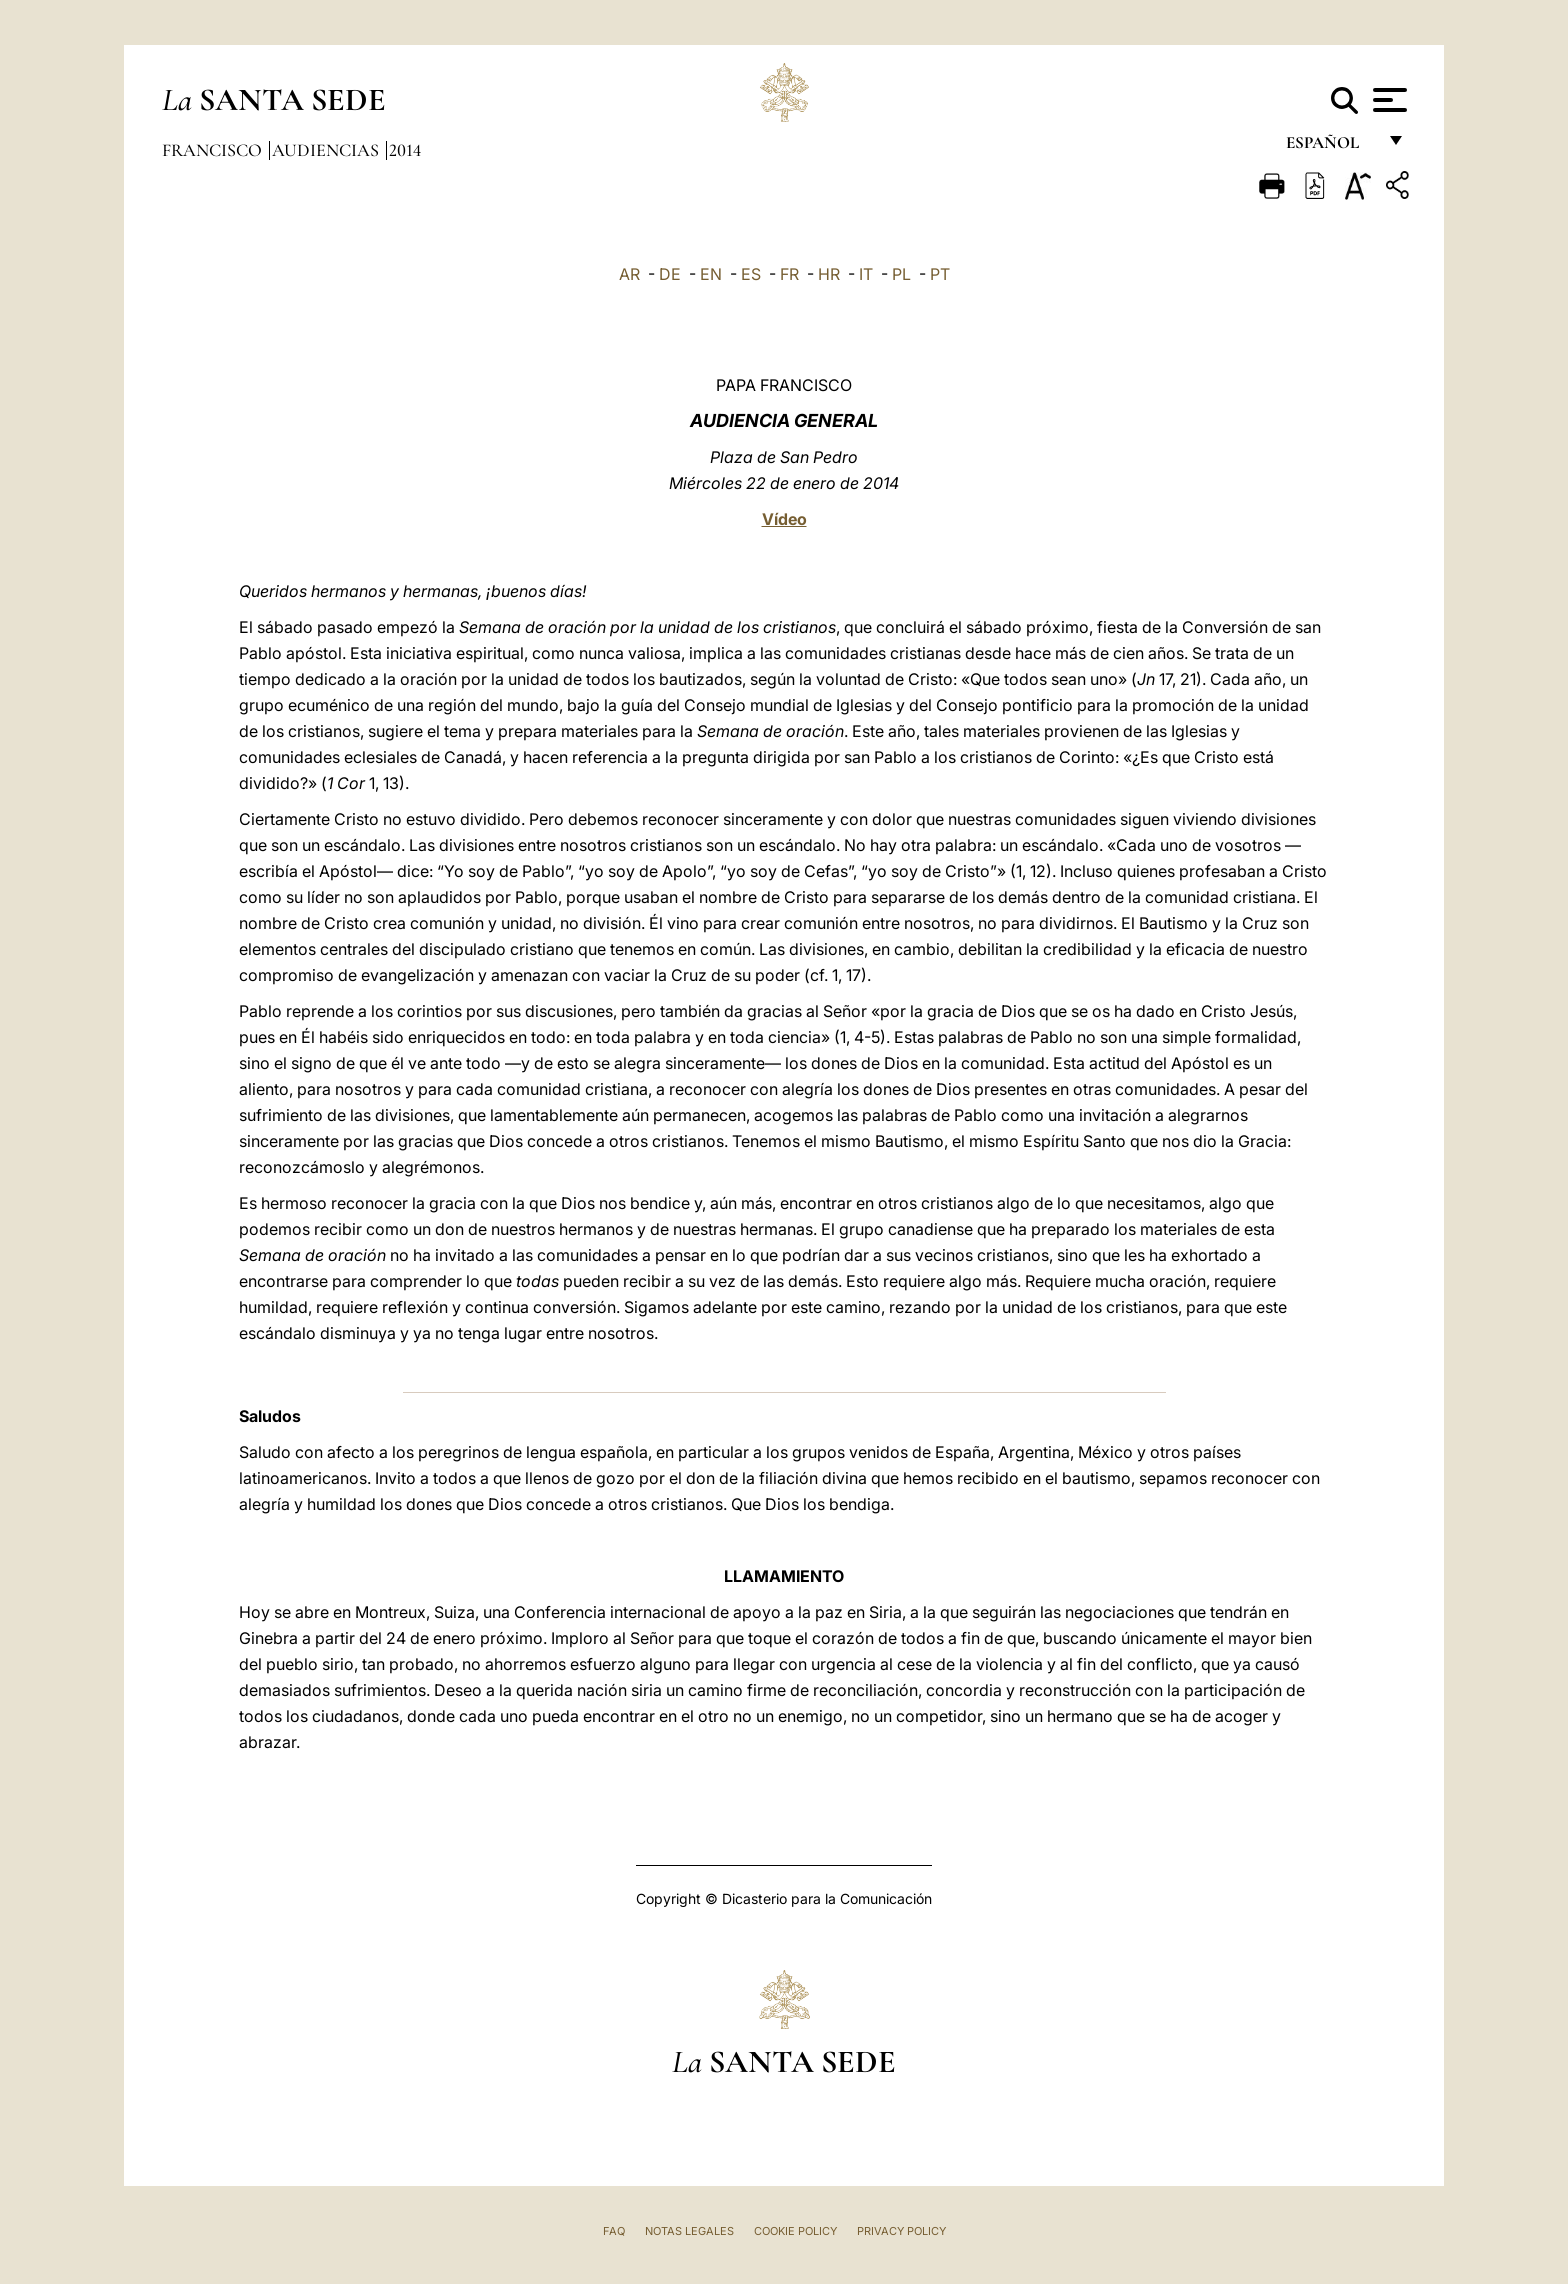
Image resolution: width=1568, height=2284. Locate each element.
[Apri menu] (1387, 100)
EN (711, 274)
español (1330, 147)
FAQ (614, 2231)
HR (829, 274)
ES (751, 274)
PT (940, 274)
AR (629, 274)
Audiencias (327, 150)
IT (866, 274)
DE (670, 274)
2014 (405, 150)
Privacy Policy (901, 2231)
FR (789, 274)
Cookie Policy (795, 2231)
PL (901, 274)
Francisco (214, 150)
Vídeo (784, 519)
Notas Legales (689, 2231)
